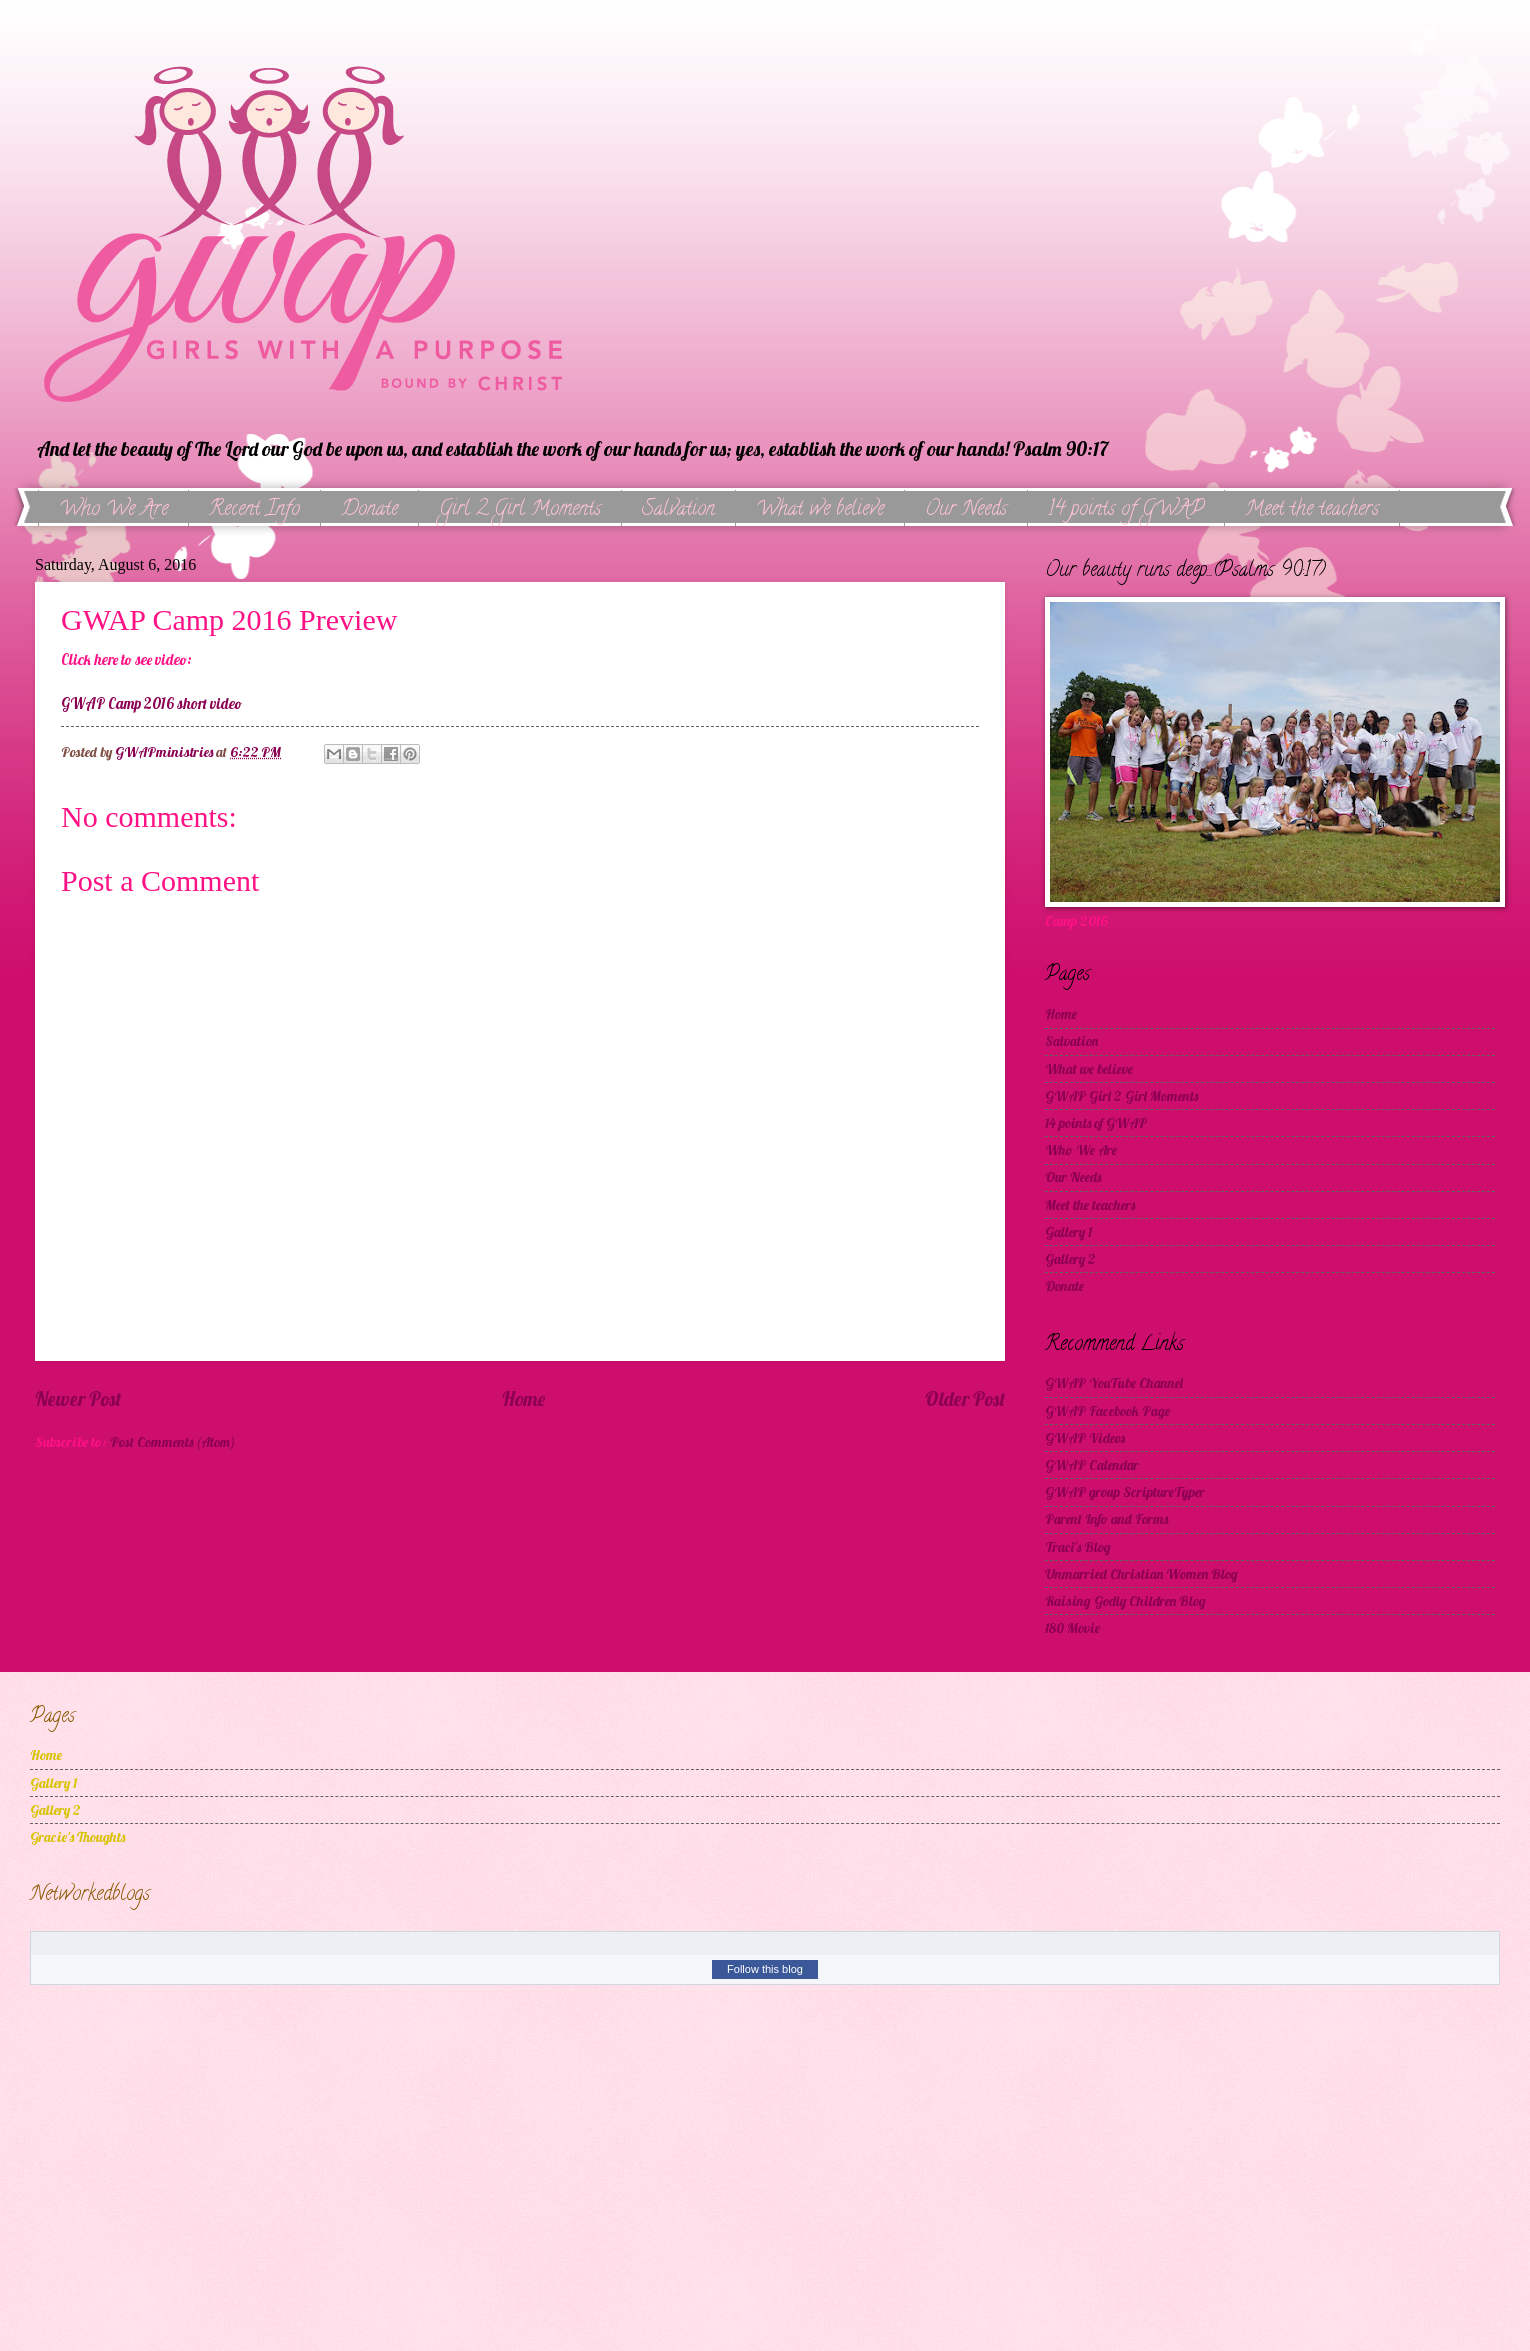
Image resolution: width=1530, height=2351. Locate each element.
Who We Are (113, 510)
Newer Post (78, 1399)
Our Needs (966, 510)
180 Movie (1072, 1627)
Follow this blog (765, 1969)
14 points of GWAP (1126, 510)
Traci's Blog (1078, 1546)
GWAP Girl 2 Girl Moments (1121, 1095)
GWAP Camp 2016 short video (151, 704)
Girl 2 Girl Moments (520, 510)
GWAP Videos (1085, 1437)
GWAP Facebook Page (1107, 1410)
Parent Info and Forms (1106, 1518)
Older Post (965, 1399)
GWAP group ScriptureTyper (1125, 1491)
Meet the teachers (1090, 1204)
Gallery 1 (1068, 1231)
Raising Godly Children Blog (1125, 1600)
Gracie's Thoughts (77, 1836)
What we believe (820, 510)
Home (523, 1399)
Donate (369, 510)
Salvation (678, 510)
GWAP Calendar (1092, 1464)
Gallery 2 (1070, 1258)
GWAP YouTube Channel (1114, 1382)
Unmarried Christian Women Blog (1141, 1573)
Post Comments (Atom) (172, 1441)
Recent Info (254, 510)
